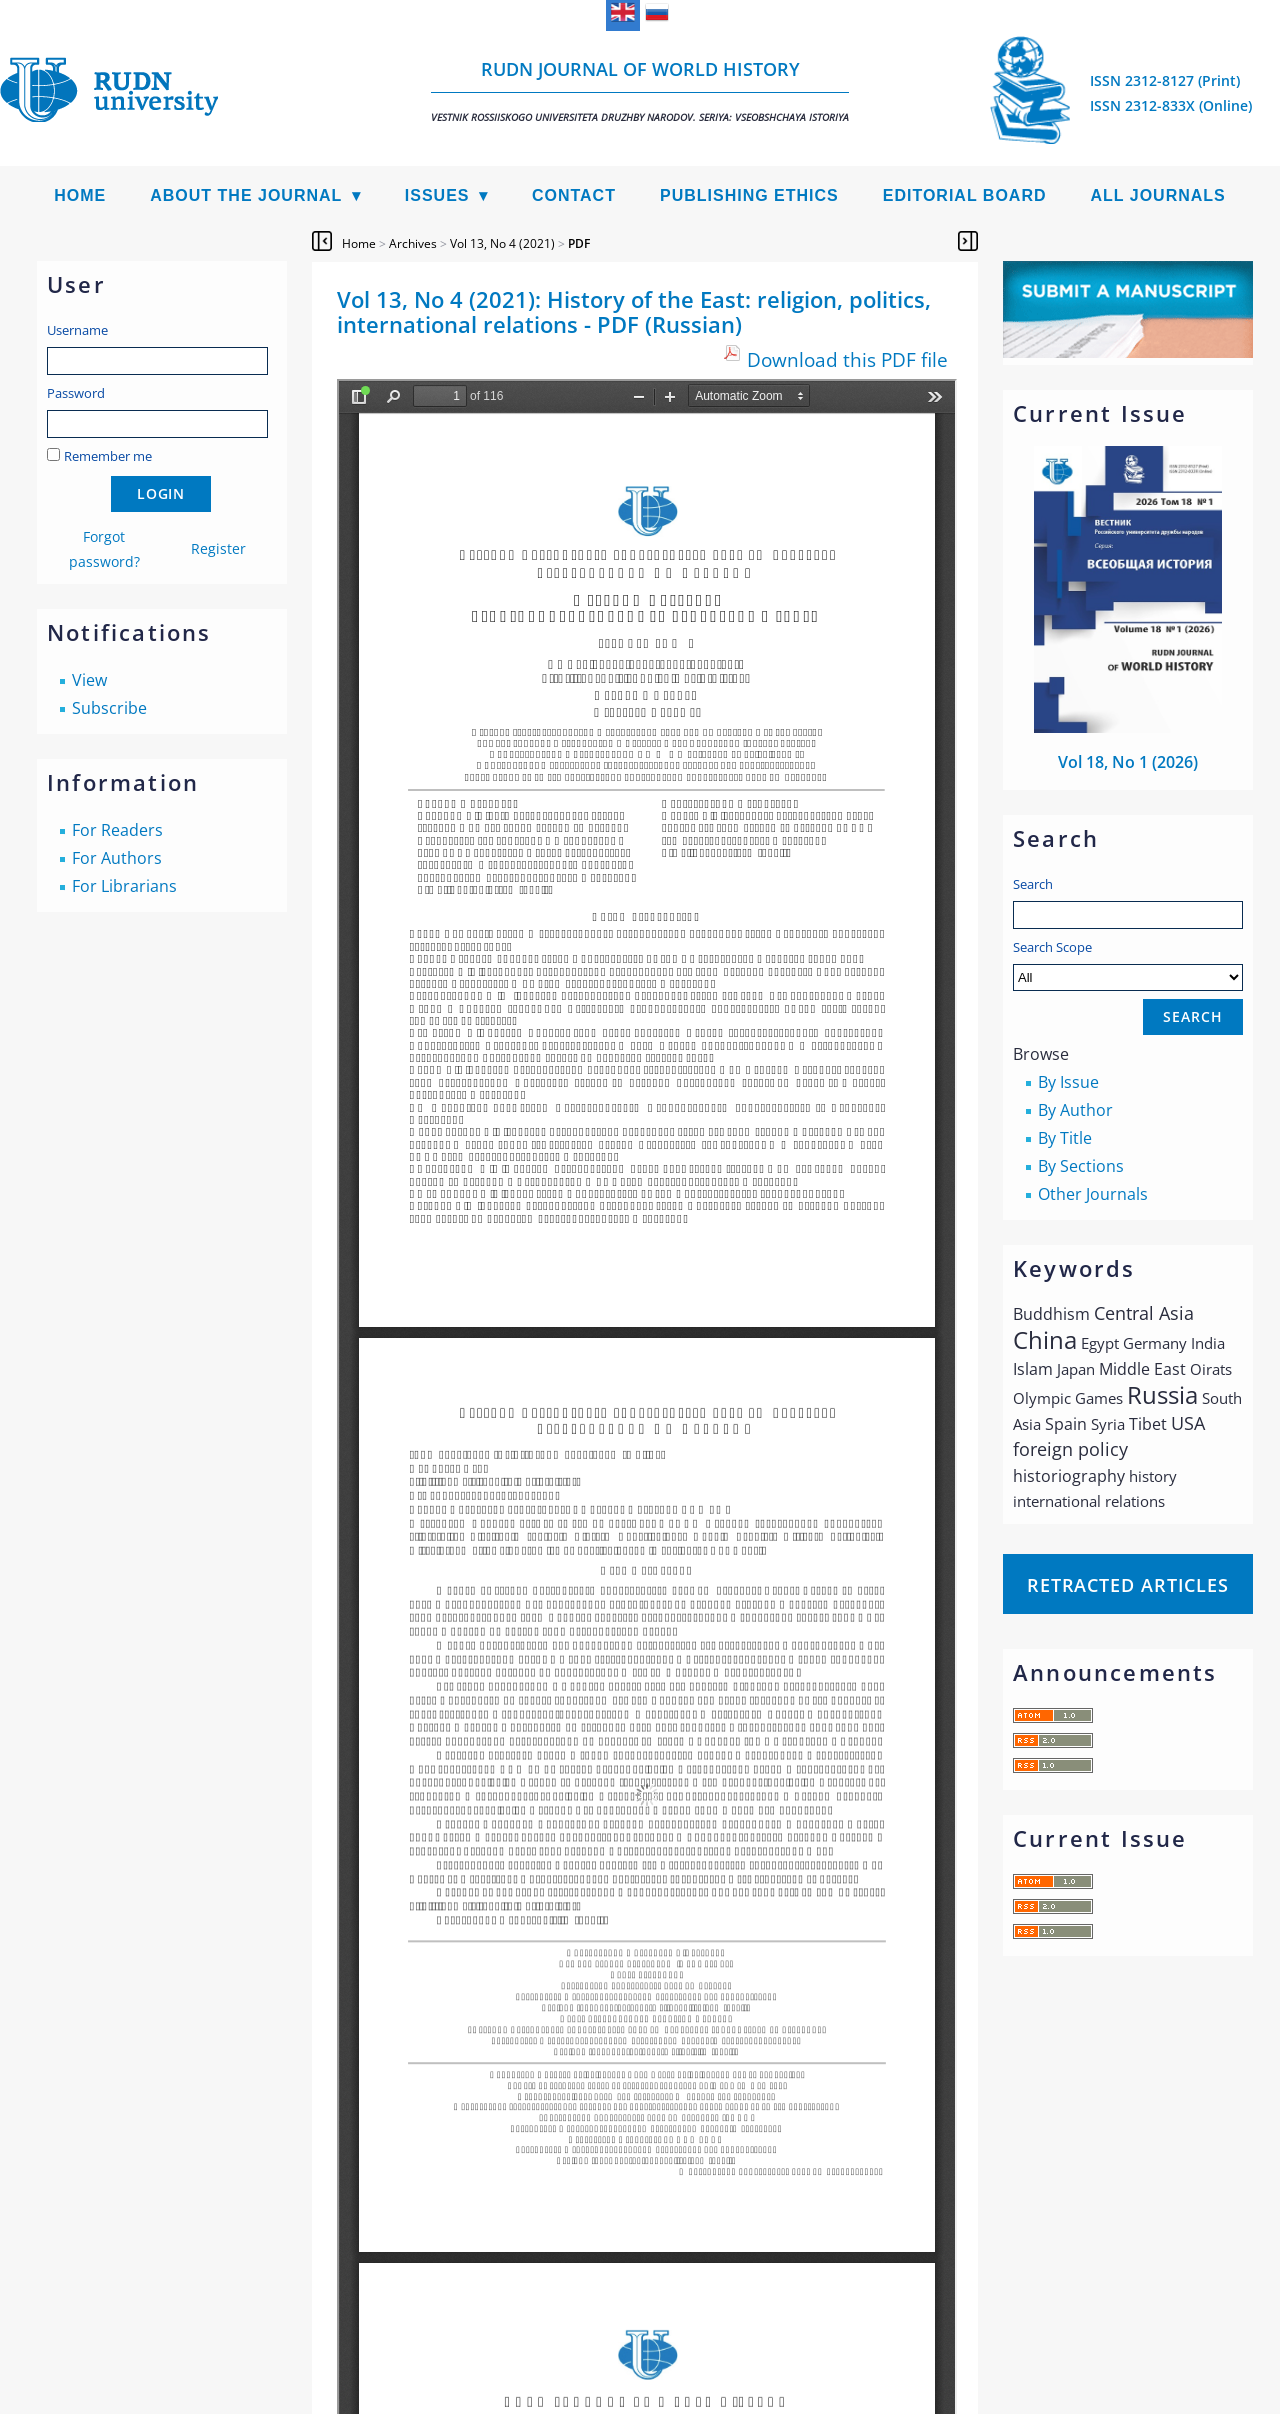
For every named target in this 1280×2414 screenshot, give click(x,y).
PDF (579, 243)
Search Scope (1128, 964)
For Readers (117, 830)
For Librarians (124, 886)
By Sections (1081, 1166)
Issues (437, 195)
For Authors (117, 858)
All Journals (1158, 195)
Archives (413, 243)
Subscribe (109, 708)
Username (77, 330)
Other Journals (1093, 1194)
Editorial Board (965, 195)
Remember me (108, 456)
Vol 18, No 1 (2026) (1128, 762)
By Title (1065, 1138)
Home (80, 195)
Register (218, 548)
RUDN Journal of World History (640, 90)
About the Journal (246, 195)
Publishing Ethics (749, 195)
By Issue (1068, 1082)
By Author (1075, 1110)
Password (76, 393)
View (89, 680)
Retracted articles (1128, 1585)
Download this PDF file (847, 359)
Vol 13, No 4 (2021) (502, 243)
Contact (574, 195)
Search (1033, 884)
